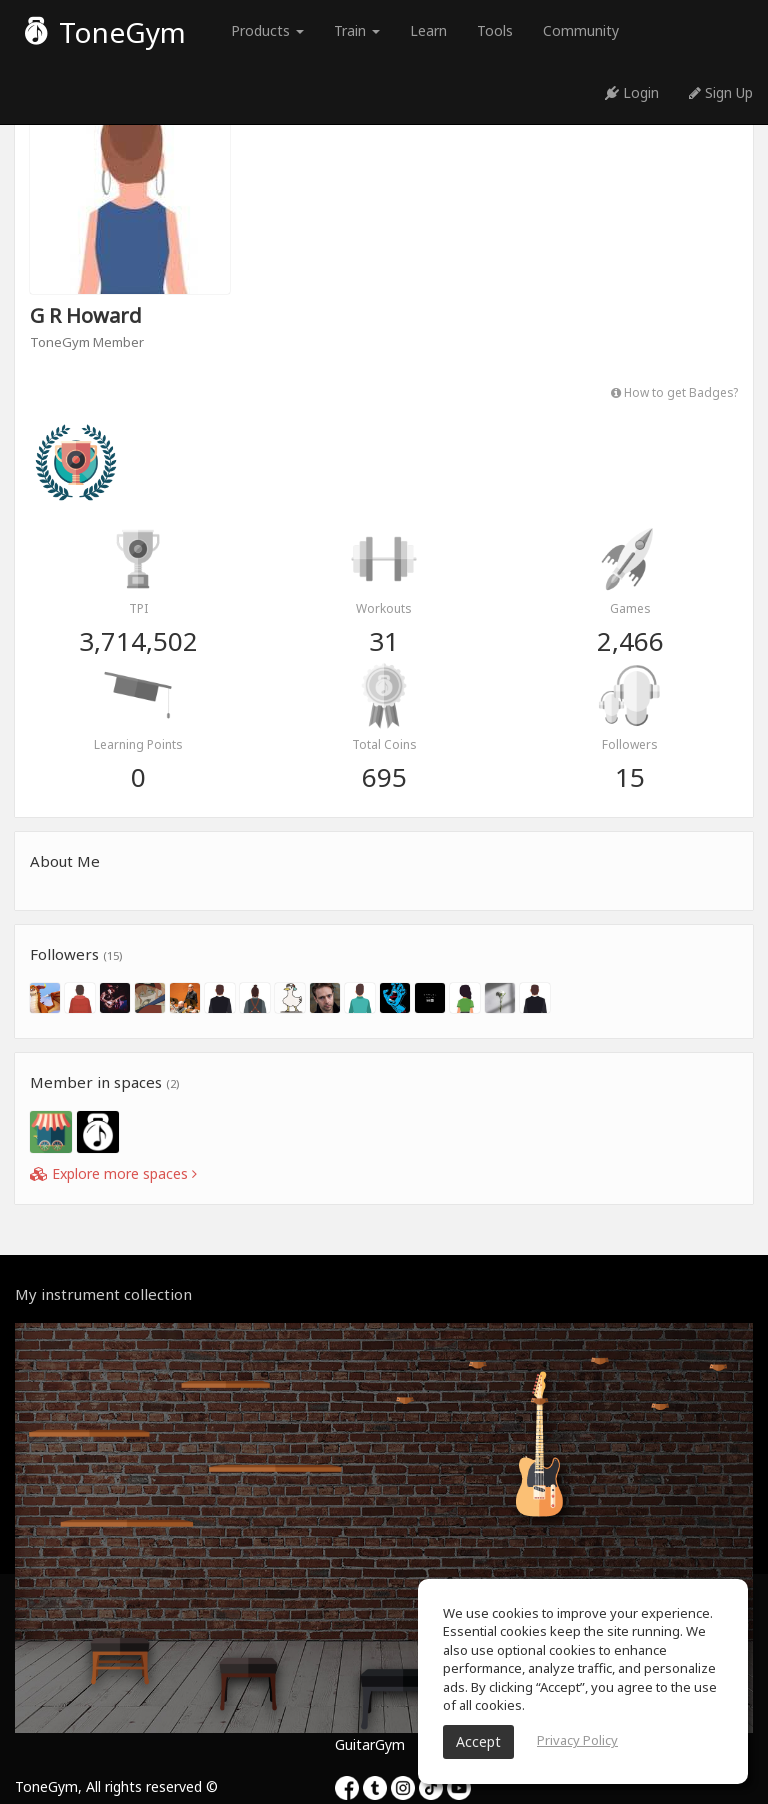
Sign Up (721, 92)
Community (581, 30)
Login (632, 92)
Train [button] (357, 30)
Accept (478, 1741)
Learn (428, 30)
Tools (495, 30)
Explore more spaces (113, 1173)
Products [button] (267, 30)
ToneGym (105, 32)
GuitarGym (370, 1744)
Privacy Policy (577, 1740)
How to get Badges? (674, 392)
